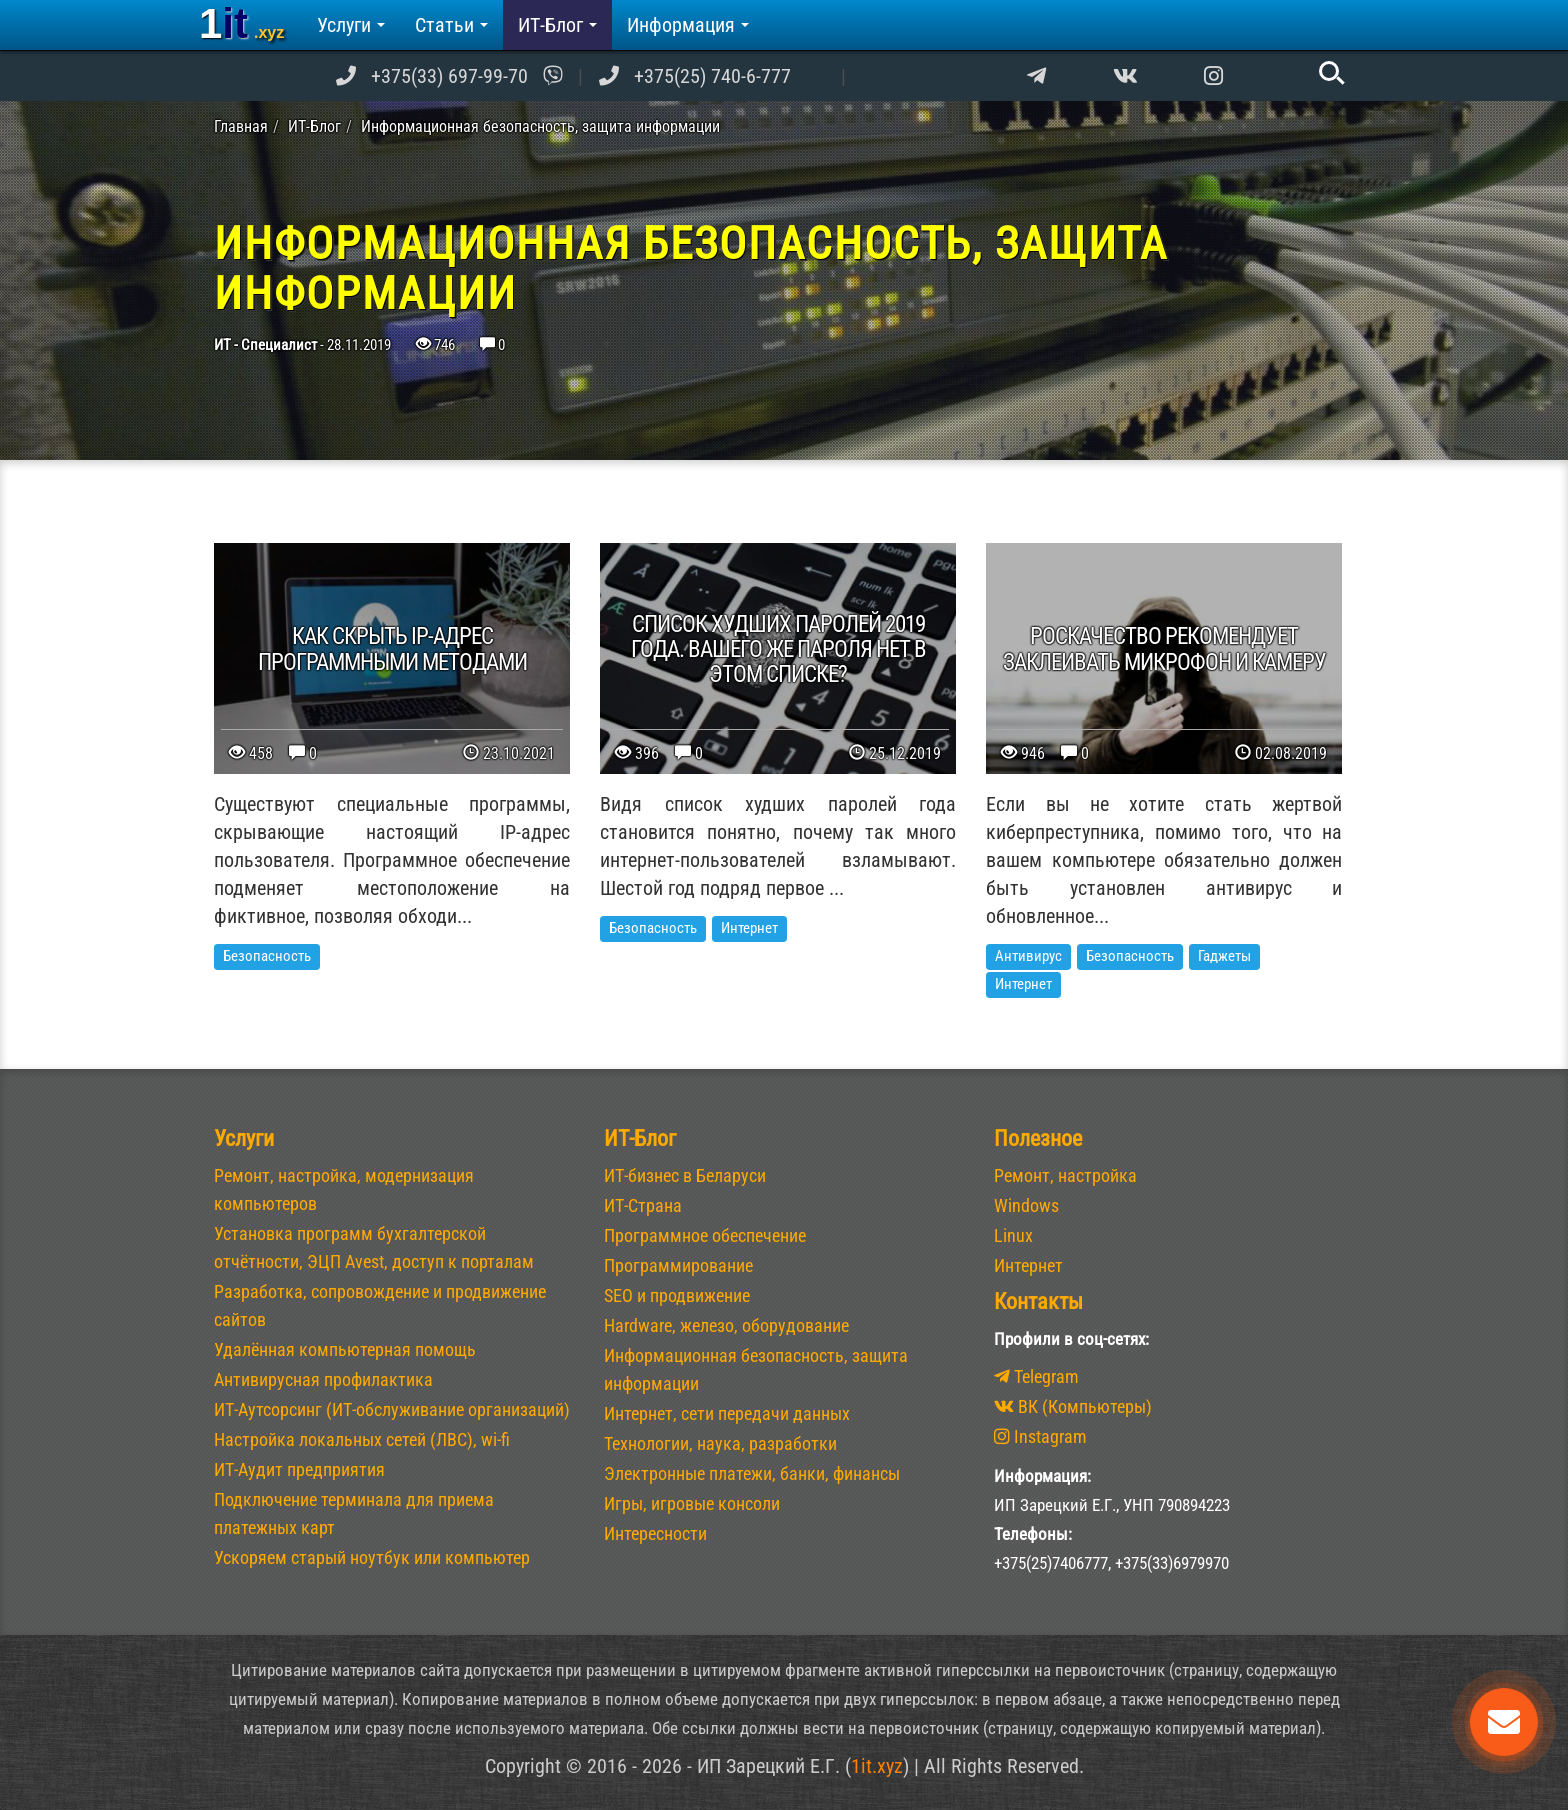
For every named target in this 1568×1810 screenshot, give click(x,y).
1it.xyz (877, 1766)
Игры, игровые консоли (692, 1503)
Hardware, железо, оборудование (726, 1325)
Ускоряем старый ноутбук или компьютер (372, 1557)
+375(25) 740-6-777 (712, 76)
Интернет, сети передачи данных (727, 1413)
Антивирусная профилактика (323, 1379)
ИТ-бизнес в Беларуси (685, 1175)
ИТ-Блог (557, 25)
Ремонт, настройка (1065, 1175)
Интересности (655, 1533)
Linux (1013, 1235)
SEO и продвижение (677, 1295)
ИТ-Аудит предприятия (299, 1469)
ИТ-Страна (643, 1205)
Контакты (1038, 1301)
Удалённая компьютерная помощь (345, 1349)
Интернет (1028, 1265)
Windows (1026, 1205)
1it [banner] (241, 23)
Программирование (678, 1265)
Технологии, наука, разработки (720, 1443)
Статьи (451, 25)
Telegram (1036, 1376)
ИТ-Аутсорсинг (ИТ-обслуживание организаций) (392, 1409)
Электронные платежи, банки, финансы (752, 1473)
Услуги (351, 25)
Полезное (1038, 1138)
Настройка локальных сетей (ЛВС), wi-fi (362, 1439)
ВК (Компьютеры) (1073, 1406)
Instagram (1040, 1436)
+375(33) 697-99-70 (449, 76)
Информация (688, 25)
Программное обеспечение (705, 1235)
